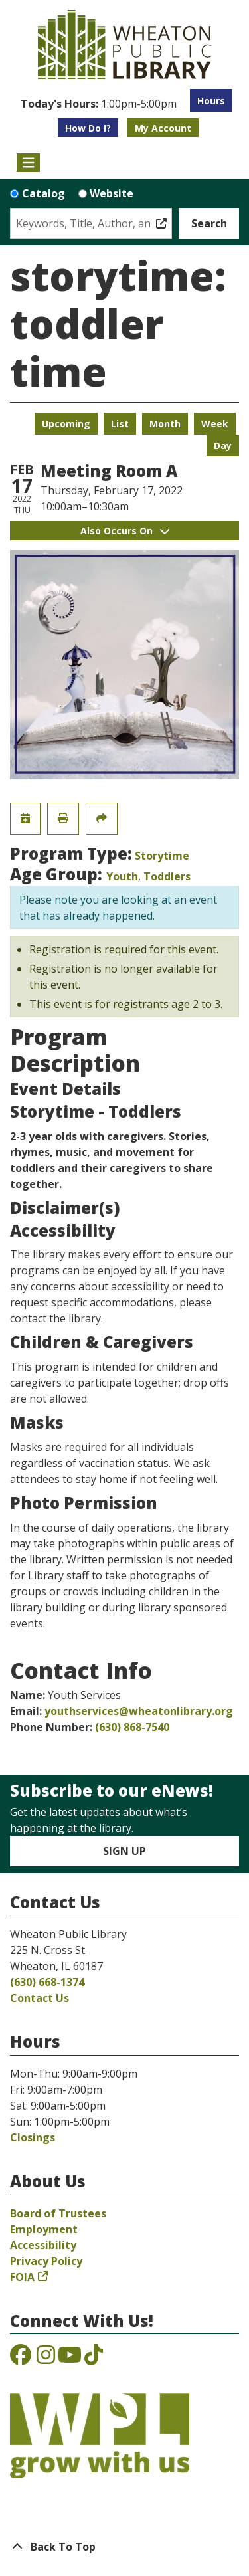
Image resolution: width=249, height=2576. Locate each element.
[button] (98, 103)
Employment (44, 2229)
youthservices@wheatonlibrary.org (138, 1711)
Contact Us (39, 1998)
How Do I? (88, 128)
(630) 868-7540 (132, 1727)
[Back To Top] (124, 2546)
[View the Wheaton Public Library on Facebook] (20, 2358)
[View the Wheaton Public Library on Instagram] (46, 2358)
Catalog (43, 193)
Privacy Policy (46, 2261)
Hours (211, 100)
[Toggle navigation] (28, 162)
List (120, 423)
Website (111, 193)
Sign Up (124, 1851)
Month (165, 423)
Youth (122, 876)
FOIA (22, 2277)
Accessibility (43, 2245)
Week (214, 423)
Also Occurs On (124, 530)
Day (223, 445)
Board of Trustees (58, 2213)
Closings (32, 2137)
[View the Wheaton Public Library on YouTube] (70, 2358)
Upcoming (66, 423)
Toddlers (167, 876)
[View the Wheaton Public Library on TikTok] (93, 2358)
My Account (163, 128)
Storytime (162, 855)
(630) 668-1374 (47, 1982)
